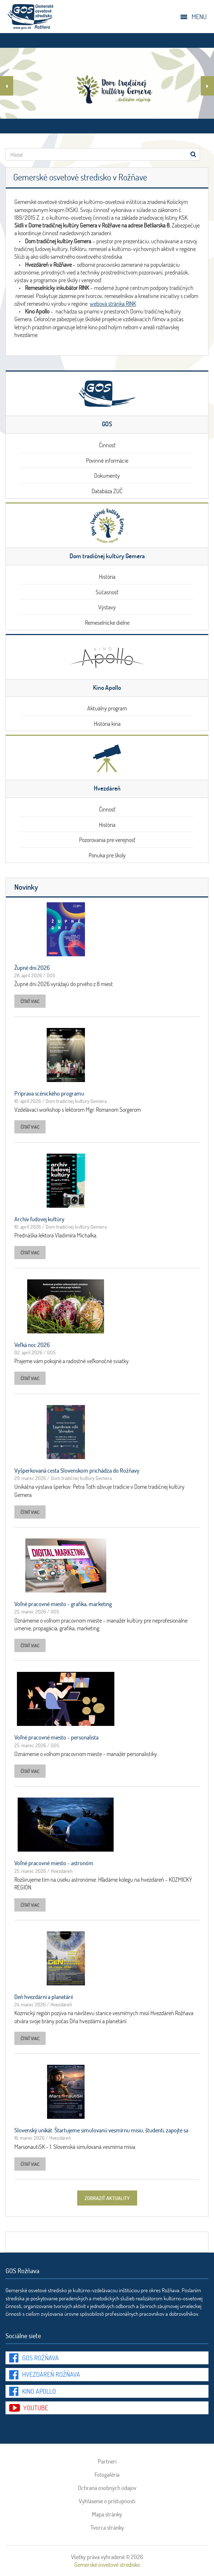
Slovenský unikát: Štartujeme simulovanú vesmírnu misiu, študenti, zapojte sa (101, 2130)
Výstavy (107, 607)
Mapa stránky (107, 2514)
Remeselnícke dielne (107, 622)
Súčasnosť (107, 592)
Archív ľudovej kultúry (39, 1219)
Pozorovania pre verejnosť (107, 839)
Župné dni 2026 (32, 967)
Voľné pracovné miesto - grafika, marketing (63, 1604)
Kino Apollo (39, 2391)
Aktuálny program (107, 708)
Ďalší (207, 86)
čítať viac (30, 1001)
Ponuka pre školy (107, 855)
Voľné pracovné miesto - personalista (56, 1737)
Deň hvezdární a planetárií (43, 1996)
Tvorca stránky (107, 2527)
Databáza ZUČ (107, 491)
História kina (107, 723)
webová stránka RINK (113, 303)
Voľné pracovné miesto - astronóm (53, 1863)
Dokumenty (107, 475)
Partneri (107, 2461)
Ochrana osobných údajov (107, 2488)
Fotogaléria (107, 2475)
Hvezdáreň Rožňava (51, 2374)
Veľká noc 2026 (32, 1344)
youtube (35, 2407)
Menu (199, 17)
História (107, 576)
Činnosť (107, 445)
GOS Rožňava (40, 2357)
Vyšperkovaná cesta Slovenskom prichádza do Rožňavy (76, 1470)
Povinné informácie (107, 460)
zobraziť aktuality (107, 2198)
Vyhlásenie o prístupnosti (107, 2501)
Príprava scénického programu (49, 1093)
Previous (6, 86)
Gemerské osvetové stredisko (107, 2564)
